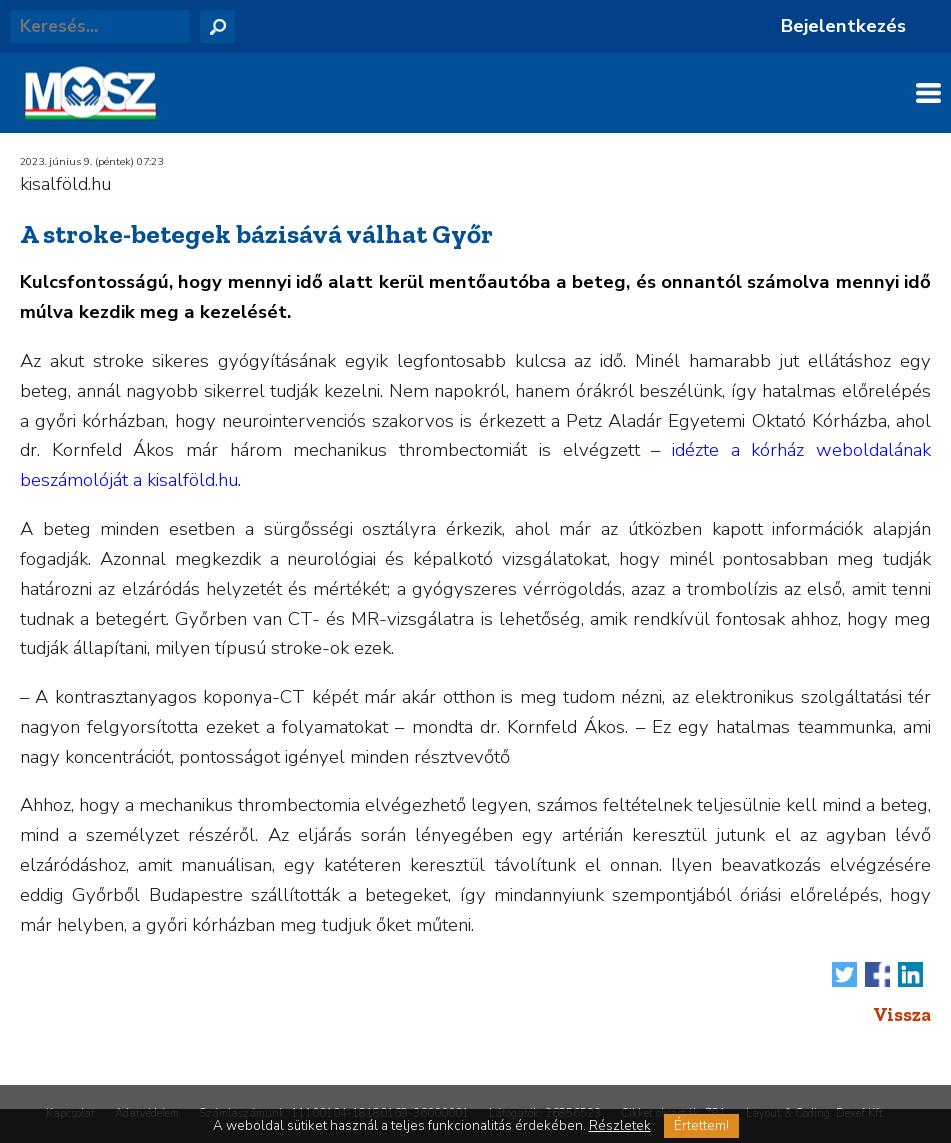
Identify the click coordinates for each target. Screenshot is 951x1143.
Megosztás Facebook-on (877, 974)
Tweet (844, 974)
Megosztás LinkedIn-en (910, 974)
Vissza (902, 1014)
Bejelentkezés (843, 26)
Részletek (620, 1126)
